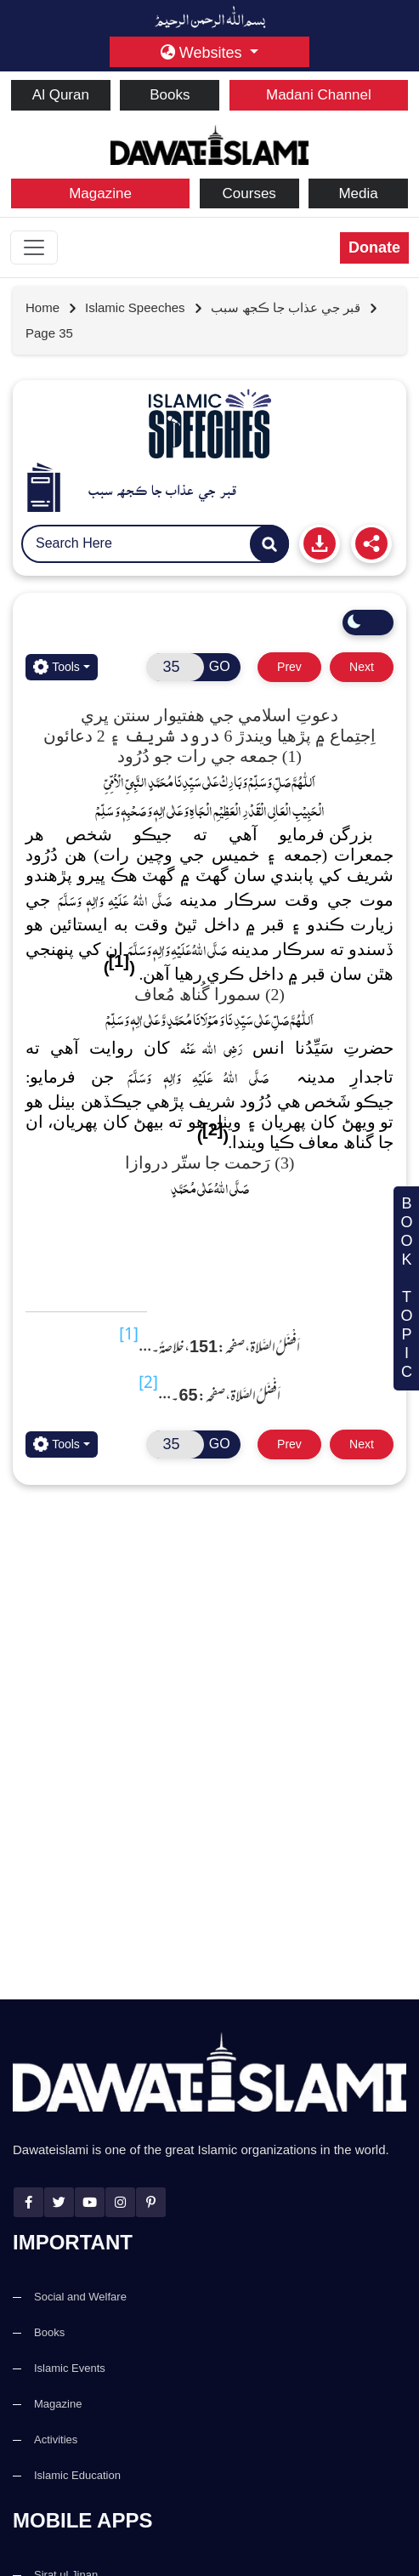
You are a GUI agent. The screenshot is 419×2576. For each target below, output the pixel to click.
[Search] (269, 544)
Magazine (100, 193)
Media (357, 193)
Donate (374, 247)
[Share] (371, 544)
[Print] (319, 544)
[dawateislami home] (209, 143)
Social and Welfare (80, 2296)
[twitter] (59, 2202)
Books (170, 95)
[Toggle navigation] (34, 247)
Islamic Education (77, 2475)
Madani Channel (318, 95)
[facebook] (28, 2202)
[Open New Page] (175, 667)
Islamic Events (69, 2368)
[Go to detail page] (144, 308)
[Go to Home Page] (51, 308)
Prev (289, 667)
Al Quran (60, 95)
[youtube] (90, 2202)
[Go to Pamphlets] (210, 423)
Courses (249, 193)
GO (219, 666)
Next (361, 667)
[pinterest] (151, 2202)
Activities (55, 2439)
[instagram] (120, 2202)
